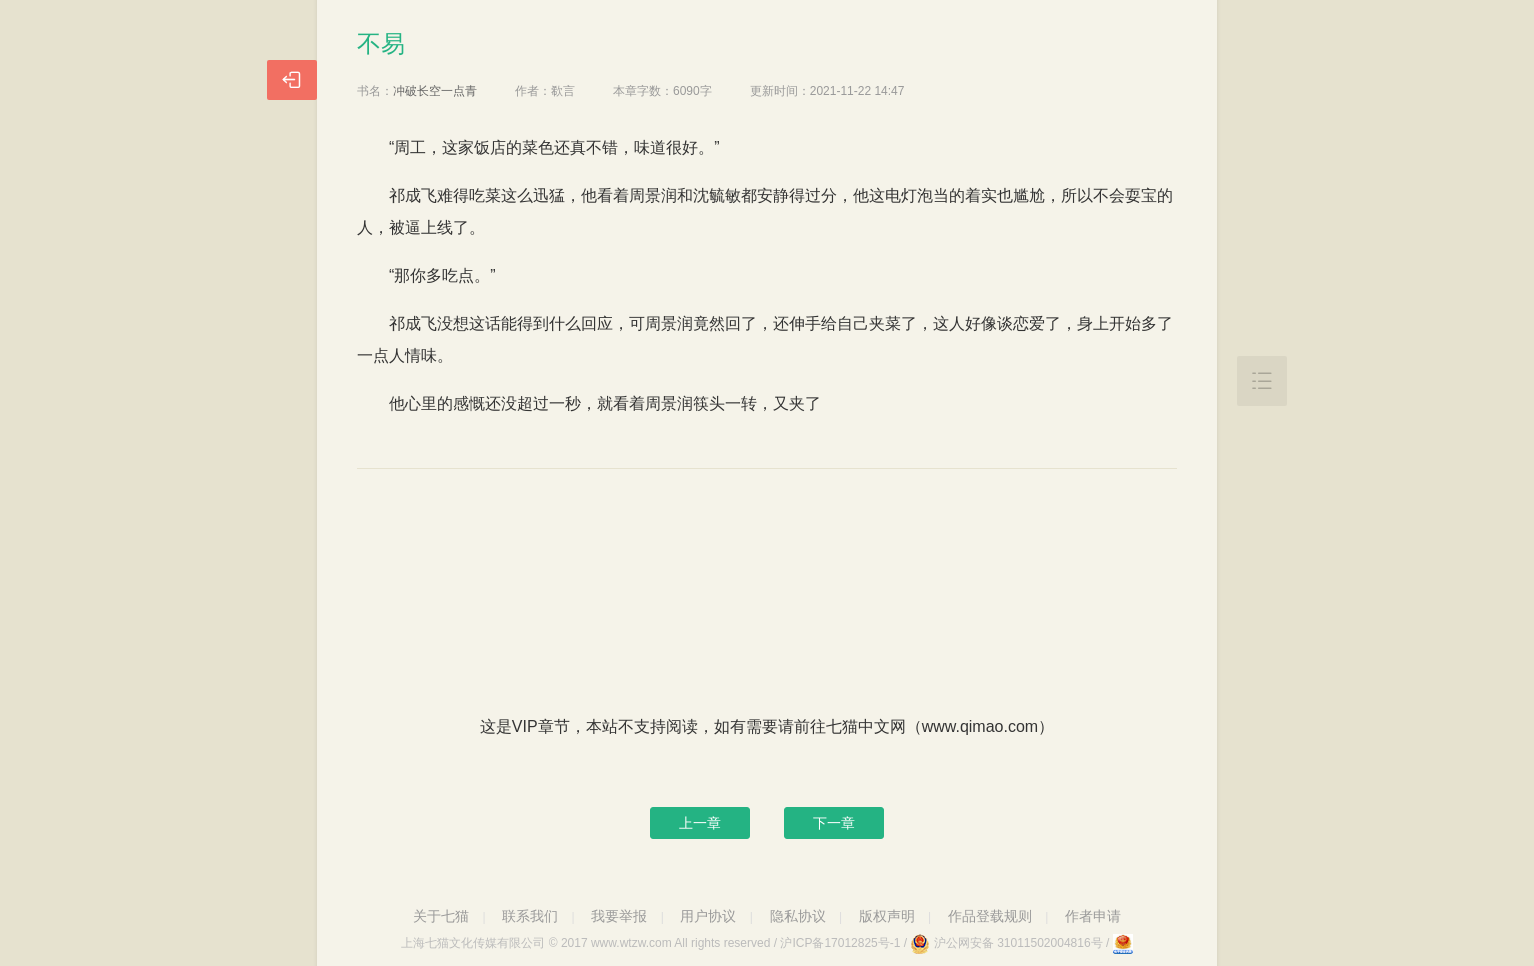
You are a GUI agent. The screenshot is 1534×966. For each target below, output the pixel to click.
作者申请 (1093, 916)
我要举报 (619, 916)
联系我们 (530, 916)
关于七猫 (441, 916)
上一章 (700, 823)
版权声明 (887, 916)
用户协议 (708, 916)
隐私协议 (798, 916)
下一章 (834, 823)
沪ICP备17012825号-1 (840, 943)
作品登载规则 (990, 916)
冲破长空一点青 (435, 91)
